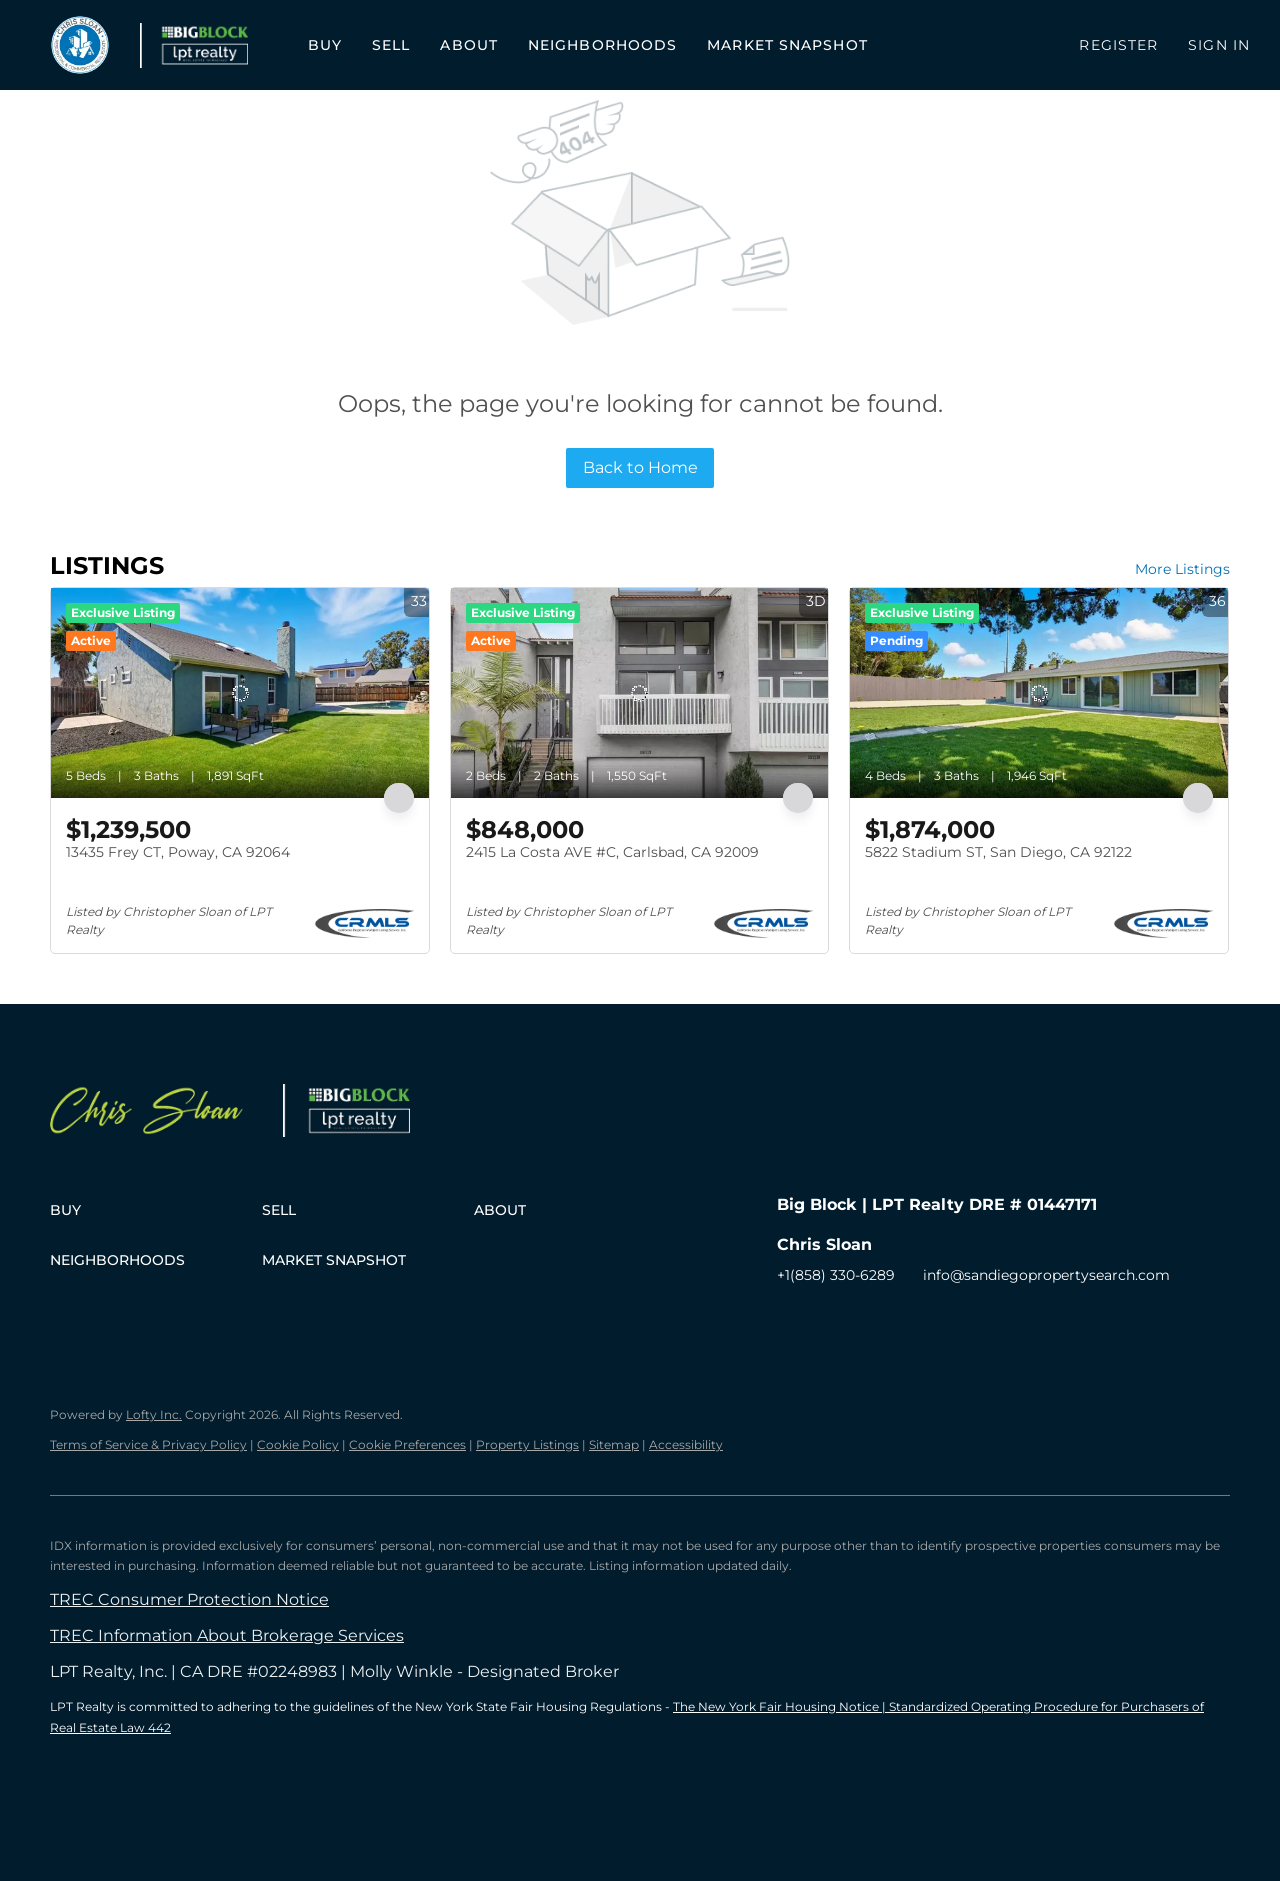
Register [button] (1118, 45)
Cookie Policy (298, 1444)
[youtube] (912, 1320)
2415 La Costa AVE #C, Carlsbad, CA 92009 (612, 852)
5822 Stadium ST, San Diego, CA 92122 (998, 852)
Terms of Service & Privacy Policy (148, 1444)
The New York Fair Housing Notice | (781, 1706)
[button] (80, 45)
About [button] (469, 45)
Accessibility (686, 1444)
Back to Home (640, 467)
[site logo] (166, 1114)
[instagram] (872, 1320)
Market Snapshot (787, 45)
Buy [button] (325, 45)
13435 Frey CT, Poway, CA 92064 (178, 852)
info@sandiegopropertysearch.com (1046, 1275)
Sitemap (614, 1444)
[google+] (952, 1320)
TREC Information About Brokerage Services (227, 1635)
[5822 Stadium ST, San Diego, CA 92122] (1039, 693)
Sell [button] (391, 45)
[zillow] (832, 1320)
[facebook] (792, 1320)
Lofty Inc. (154, 1414)
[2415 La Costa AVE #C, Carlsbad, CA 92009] (640, 693)
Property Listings (527, 1444)
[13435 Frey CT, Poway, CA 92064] (240, 693)
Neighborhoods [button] (602, 45)
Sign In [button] (1219, 45)
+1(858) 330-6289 (836, 1275)
